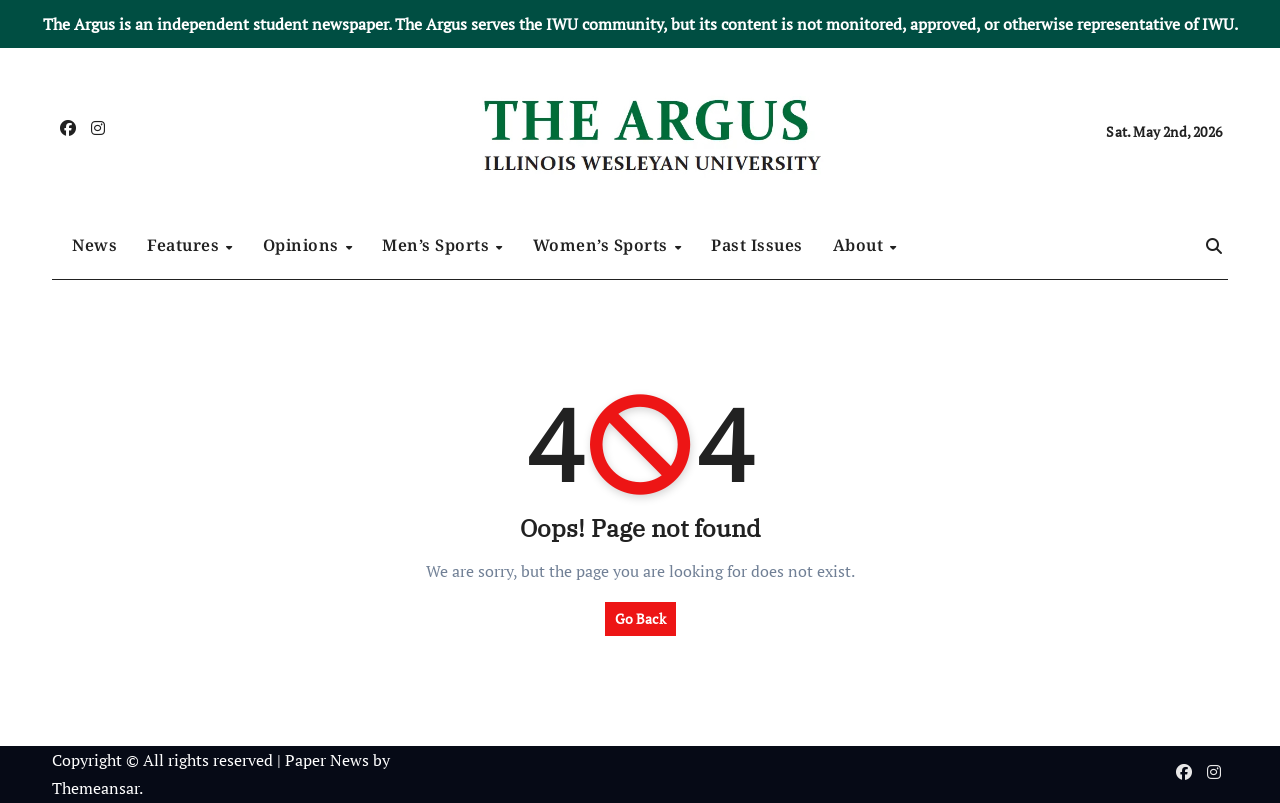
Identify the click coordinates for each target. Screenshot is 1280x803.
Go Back (640, 618)
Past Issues (757, 245)
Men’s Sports (438, 245)
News (94, 245)
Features (185, 245)
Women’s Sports (603, 245)
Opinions (303, 245)
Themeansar (95, 788)
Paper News (327, 760)
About (860, 245)
